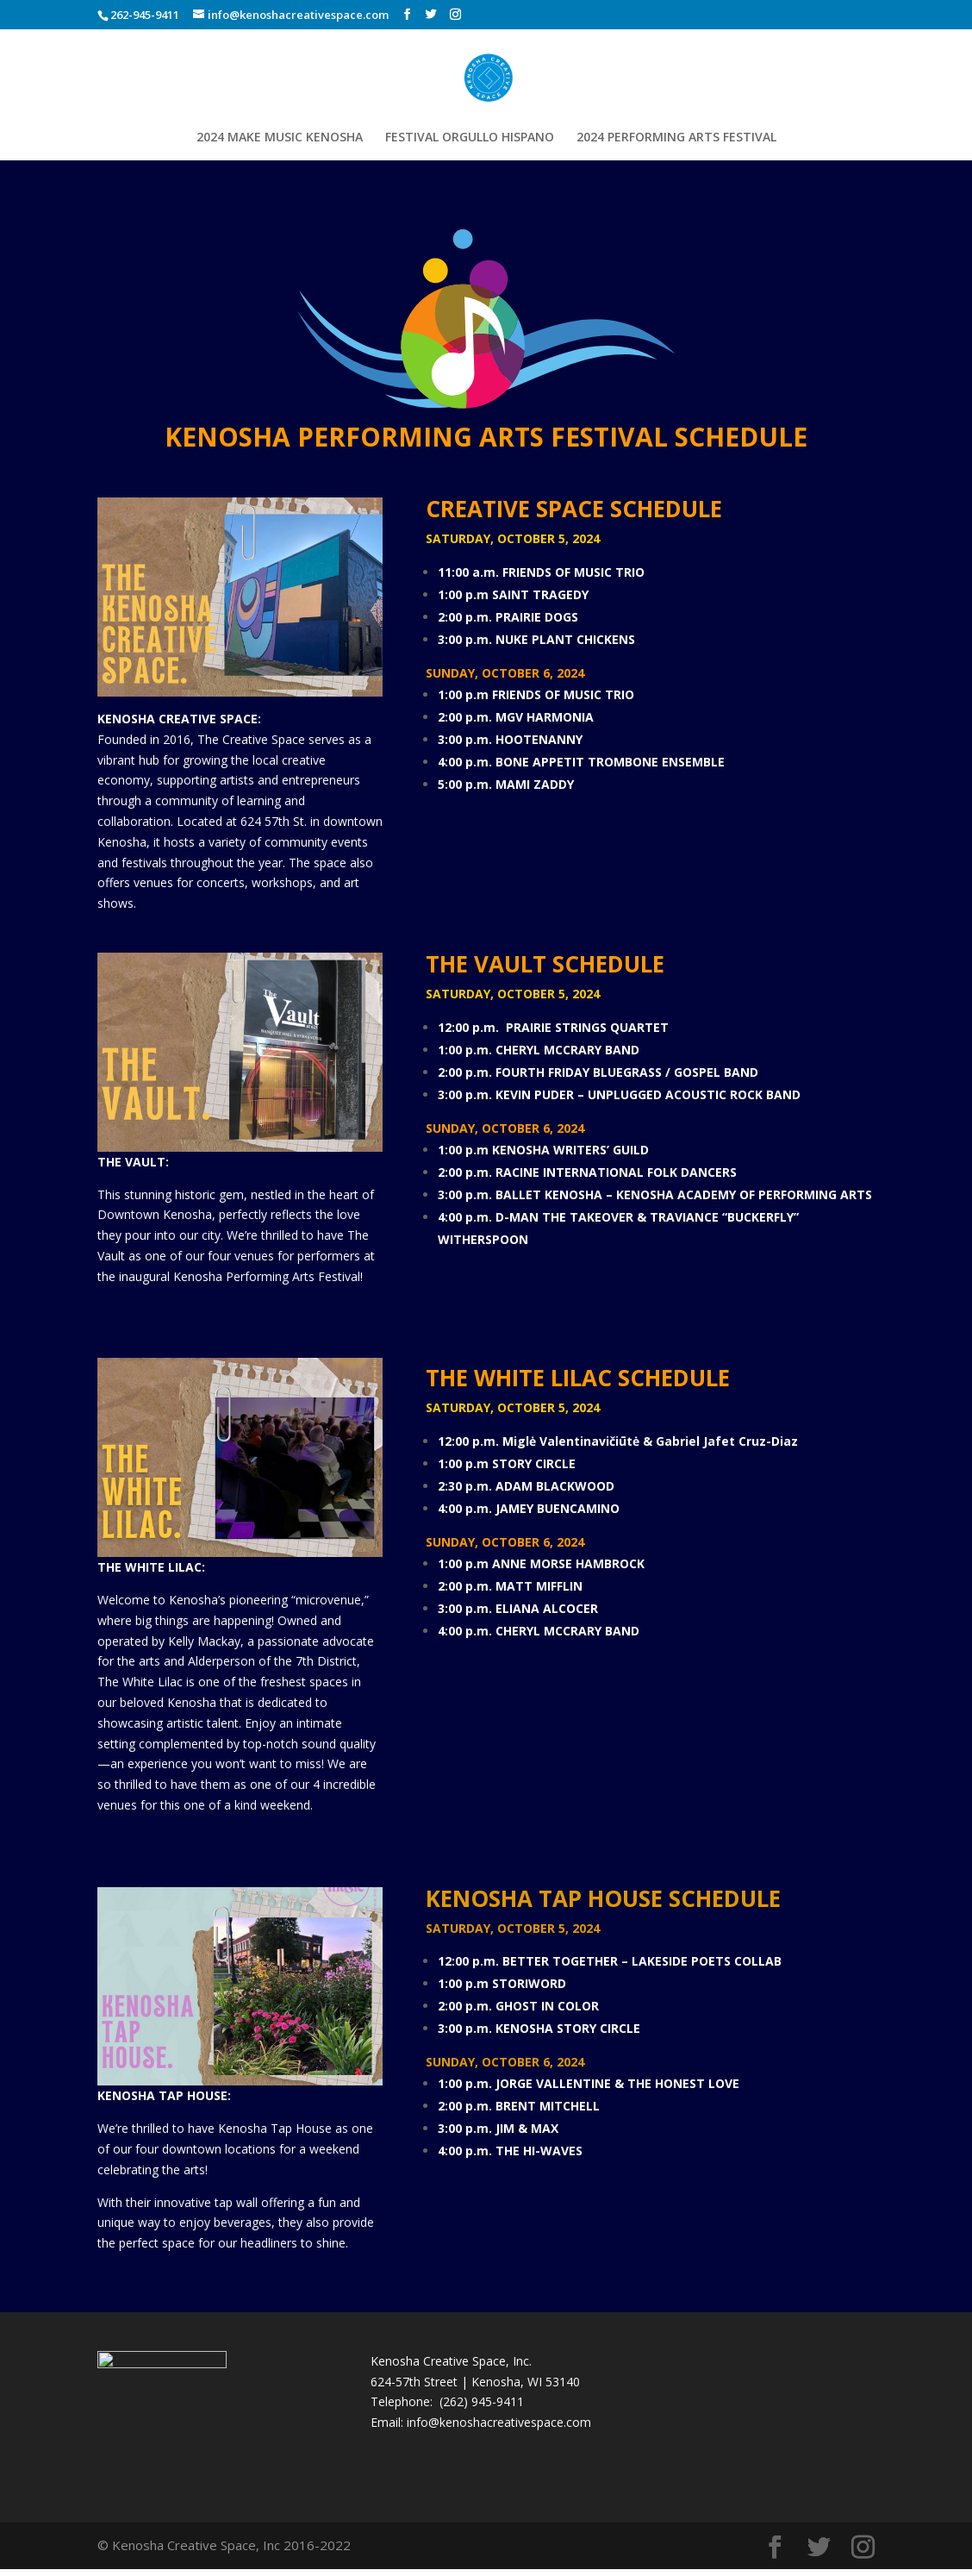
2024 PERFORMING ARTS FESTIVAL (676, 138)
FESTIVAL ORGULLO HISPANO (469, 138)
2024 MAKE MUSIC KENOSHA (279, 138)
